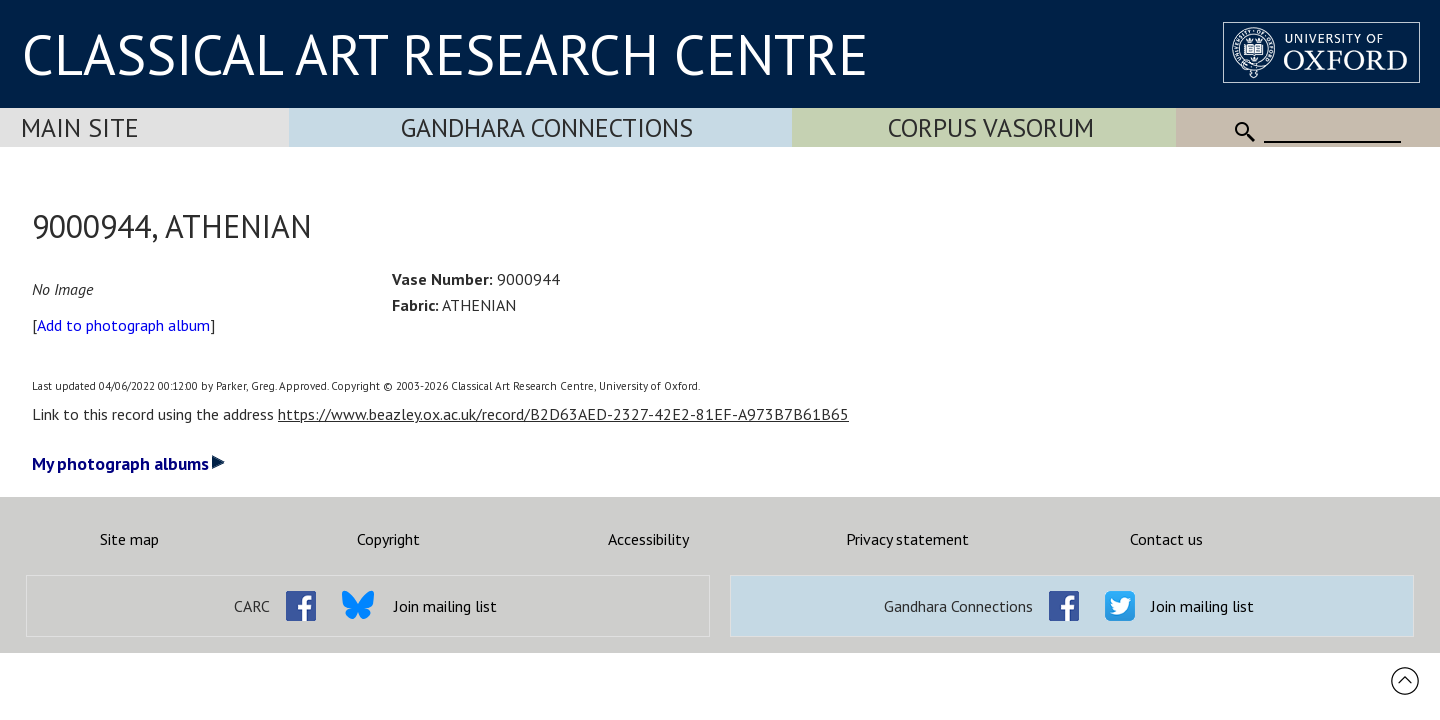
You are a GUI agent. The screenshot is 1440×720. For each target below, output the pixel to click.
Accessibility (648, 539)
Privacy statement (907, 539)
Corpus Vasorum (991, 127)
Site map (129, 539)
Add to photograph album (123, 325)
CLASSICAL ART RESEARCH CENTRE (445, 54)
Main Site (80, 127)
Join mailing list (445, 606)
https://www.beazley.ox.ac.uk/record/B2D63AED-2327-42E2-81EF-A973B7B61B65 (563, 414)
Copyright (388, 539)
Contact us (1166, 539)
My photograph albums (128, 463)
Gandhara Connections (547, 127)
